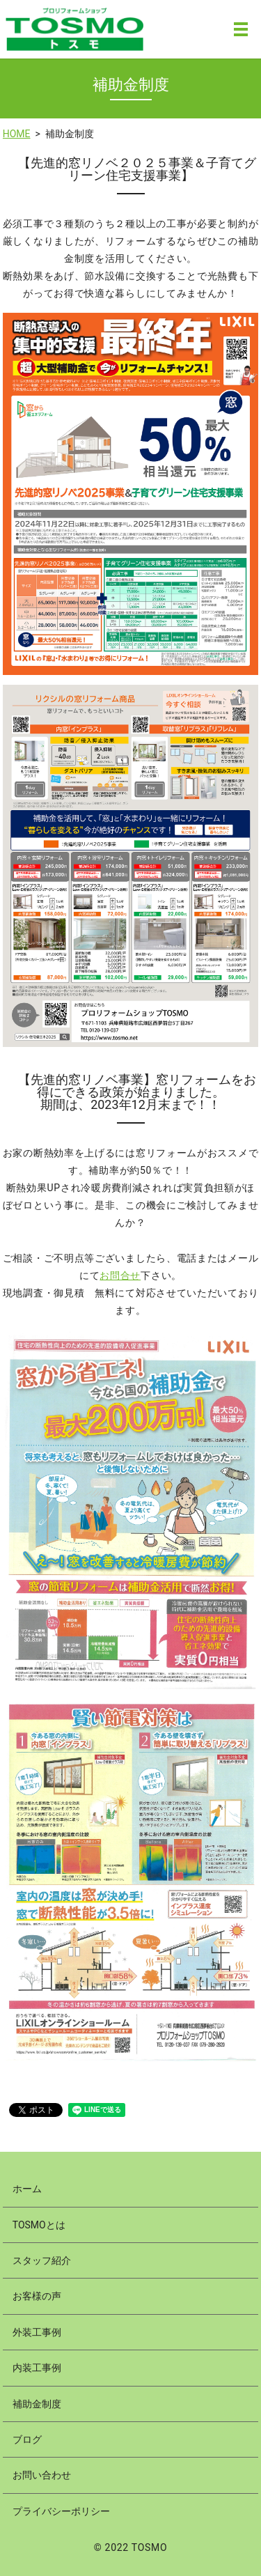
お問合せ (120, 1275)
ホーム (27, 2188)
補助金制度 (37, 2404)
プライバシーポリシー (61, 2511)
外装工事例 (37, 2332)
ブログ (27, 2439)
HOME (17, 133)
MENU (241, 29)
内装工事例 (37, 2367)
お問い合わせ (42, 2475)
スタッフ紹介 (42, 2260)
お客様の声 (37, 2296)
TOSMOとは (39, 2224)
